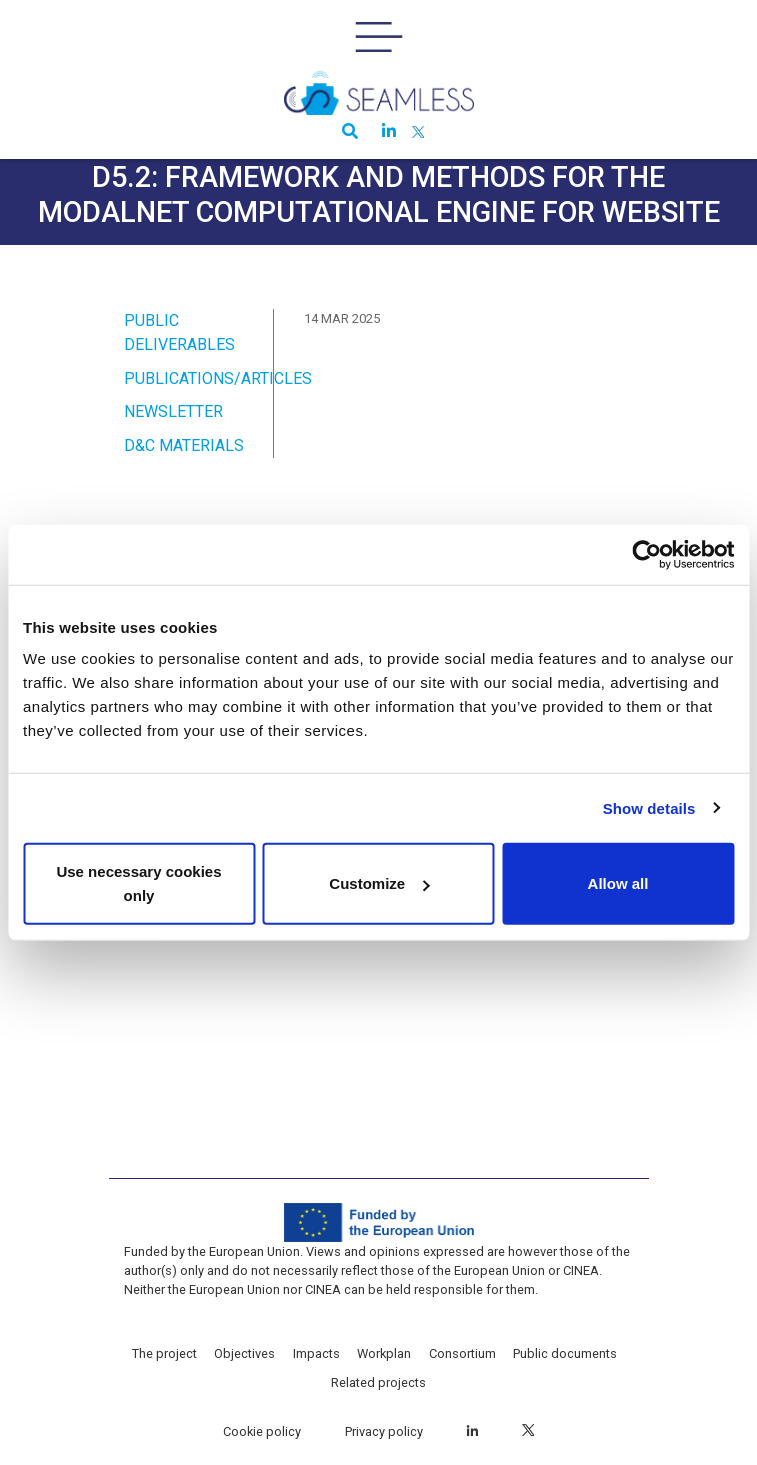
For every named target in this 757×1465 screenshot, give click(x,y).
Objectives (244, 1353)
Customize (379, 883)
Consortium (462, 1353)
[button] (346, 133)
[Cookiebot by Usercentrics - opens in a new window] (646, 554)
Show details (649, 807)
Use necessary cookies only (138, 883)
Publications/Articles (218, 378)
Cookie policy (262, 1431)
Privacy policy (384, 1431)
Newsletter (173, 411)
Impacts (316, 1353)
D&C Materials (184, 445)
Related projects (378, 1382)
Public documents (565, 1353)
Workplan (384, 1353)
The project (164, 1353)
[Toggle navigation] (379, 37)
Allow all (618, 883)
